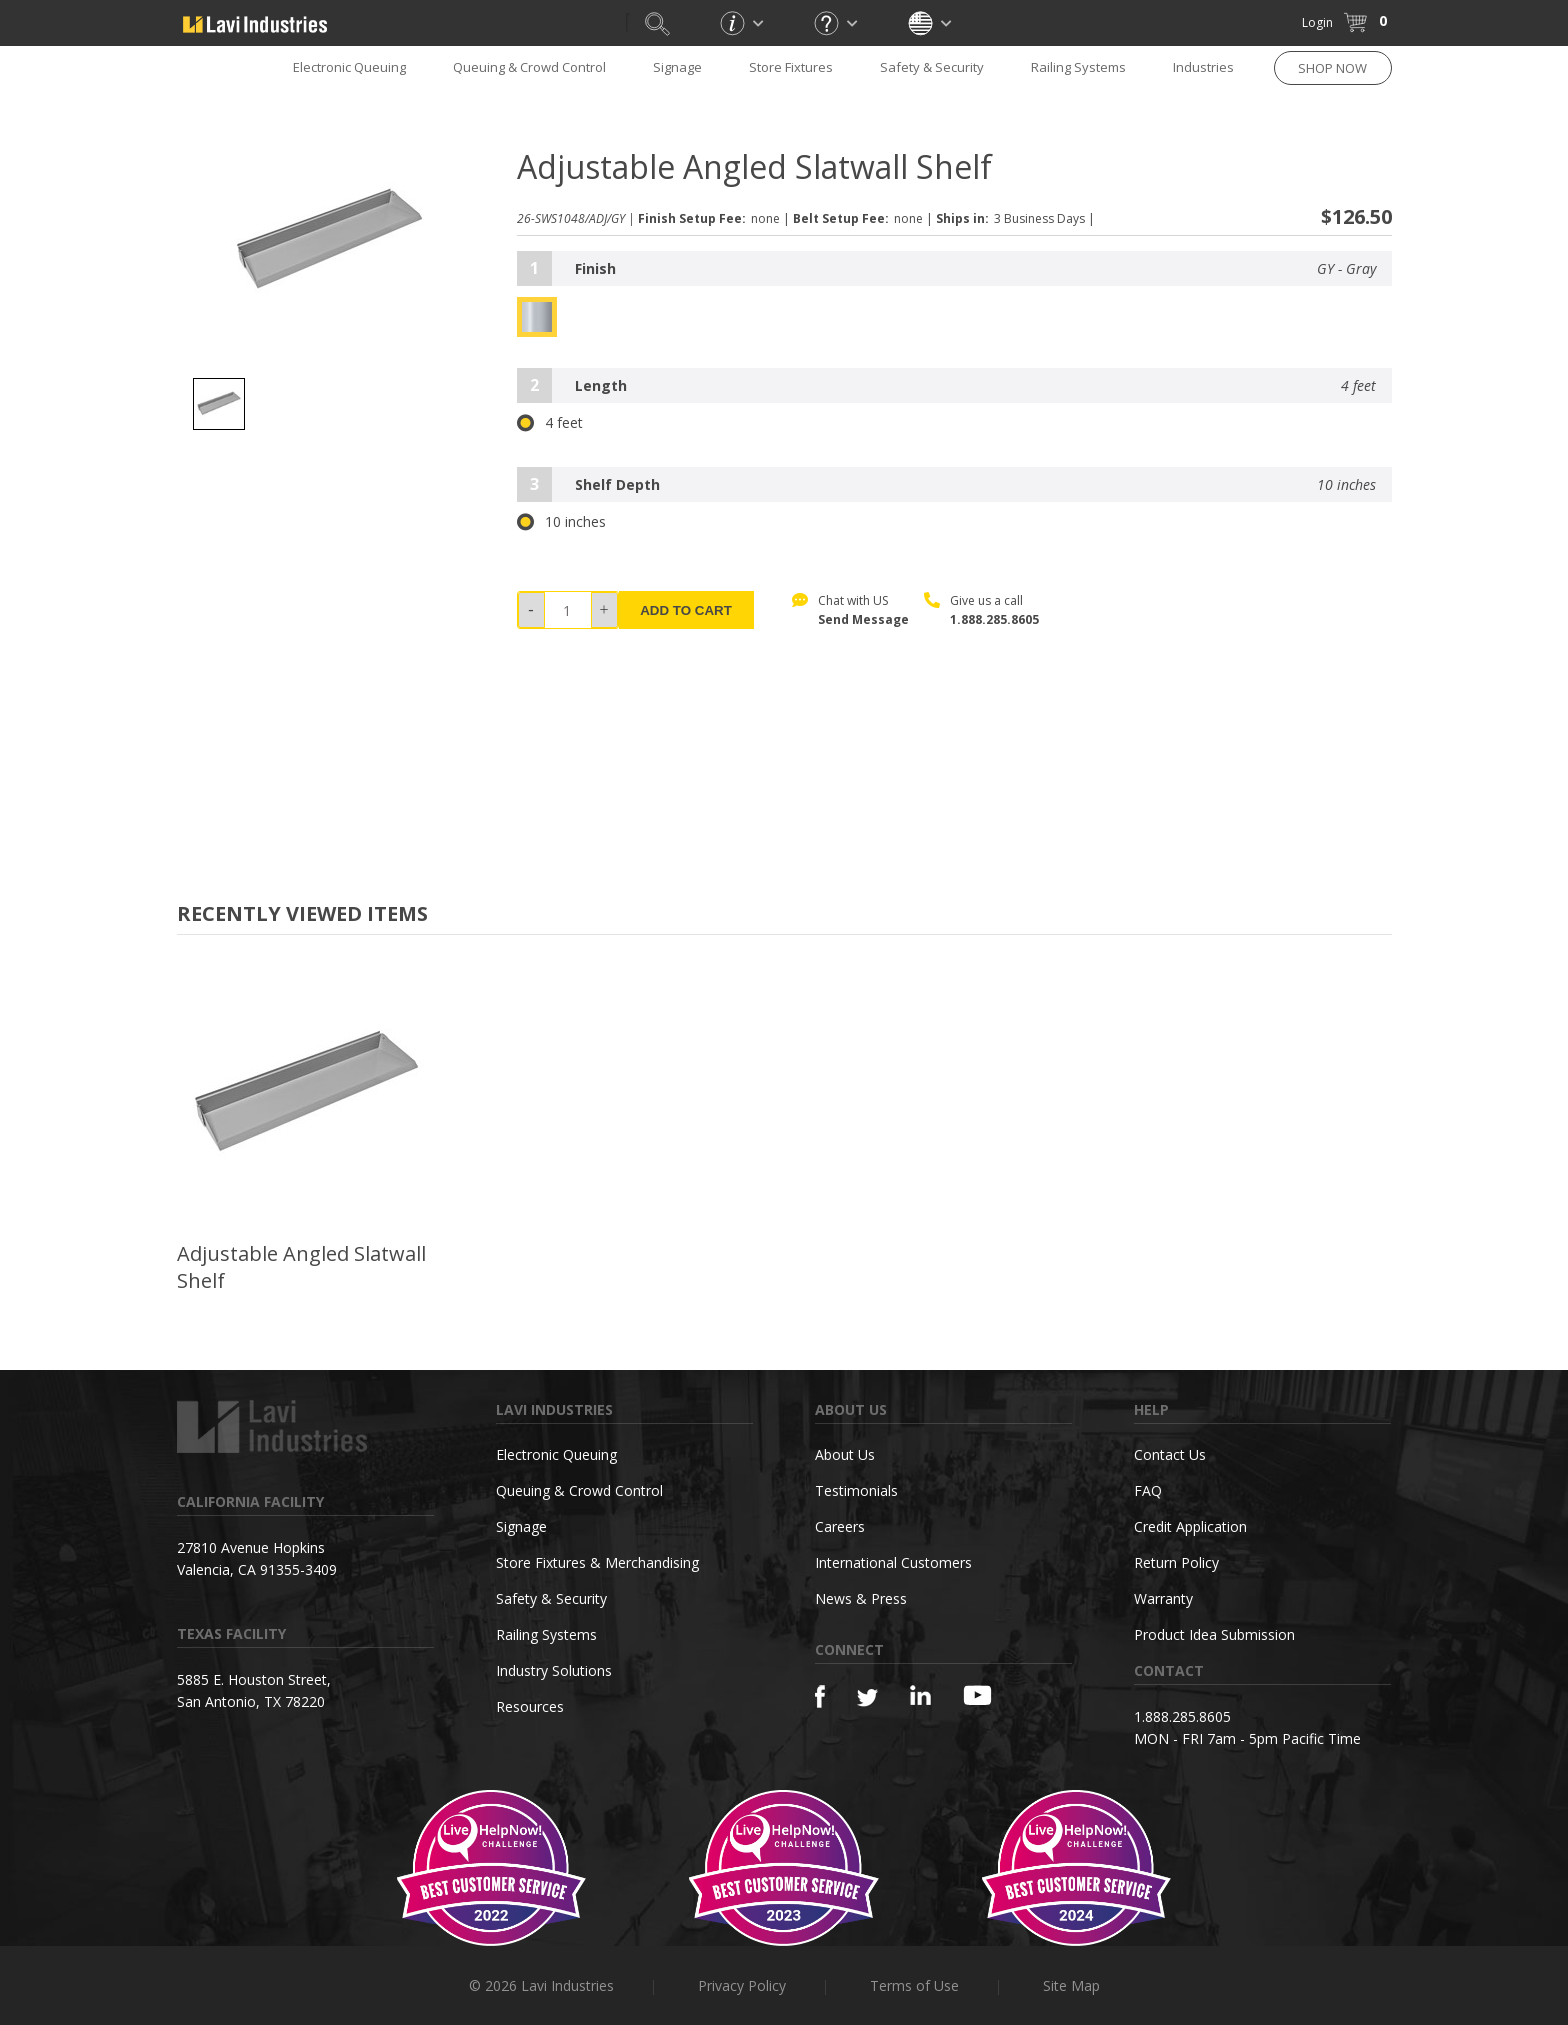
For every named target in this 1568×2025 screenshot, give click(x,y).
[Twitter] (867, 1698)
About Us (845, 1454)
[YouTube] (977, 1695)
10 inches (561, 522)
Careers (840, 1526)
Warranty (1163, 1598)
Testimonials (856, 1490)
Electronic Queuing (349, 67)
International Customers (893, 1562)
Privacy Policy (742, 1985)
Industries (1203, 67)
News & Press (861, 1598)
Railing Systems (1078, 67)
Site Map (1071, 1985)
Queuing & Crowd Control (529, 67)
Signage (677, 67)
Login (1317, 22)
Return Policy (1176, 1562)
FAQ (1148, 1490)
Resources (530, 1706)
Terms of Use (914, 1985)
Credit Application (1190, 1526)
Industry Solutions (554, 1670)
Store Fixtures (791, 67)
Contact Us (1170, 1454)
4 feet (550, 423)
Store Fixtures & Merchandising (597, 1562)
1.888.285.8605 (994, 619)
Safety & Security (932, 67)
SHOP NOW (1332, 68)
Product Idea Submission (1214, 1634)
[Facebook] (820, 1696)
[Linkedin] (920, 1695)
